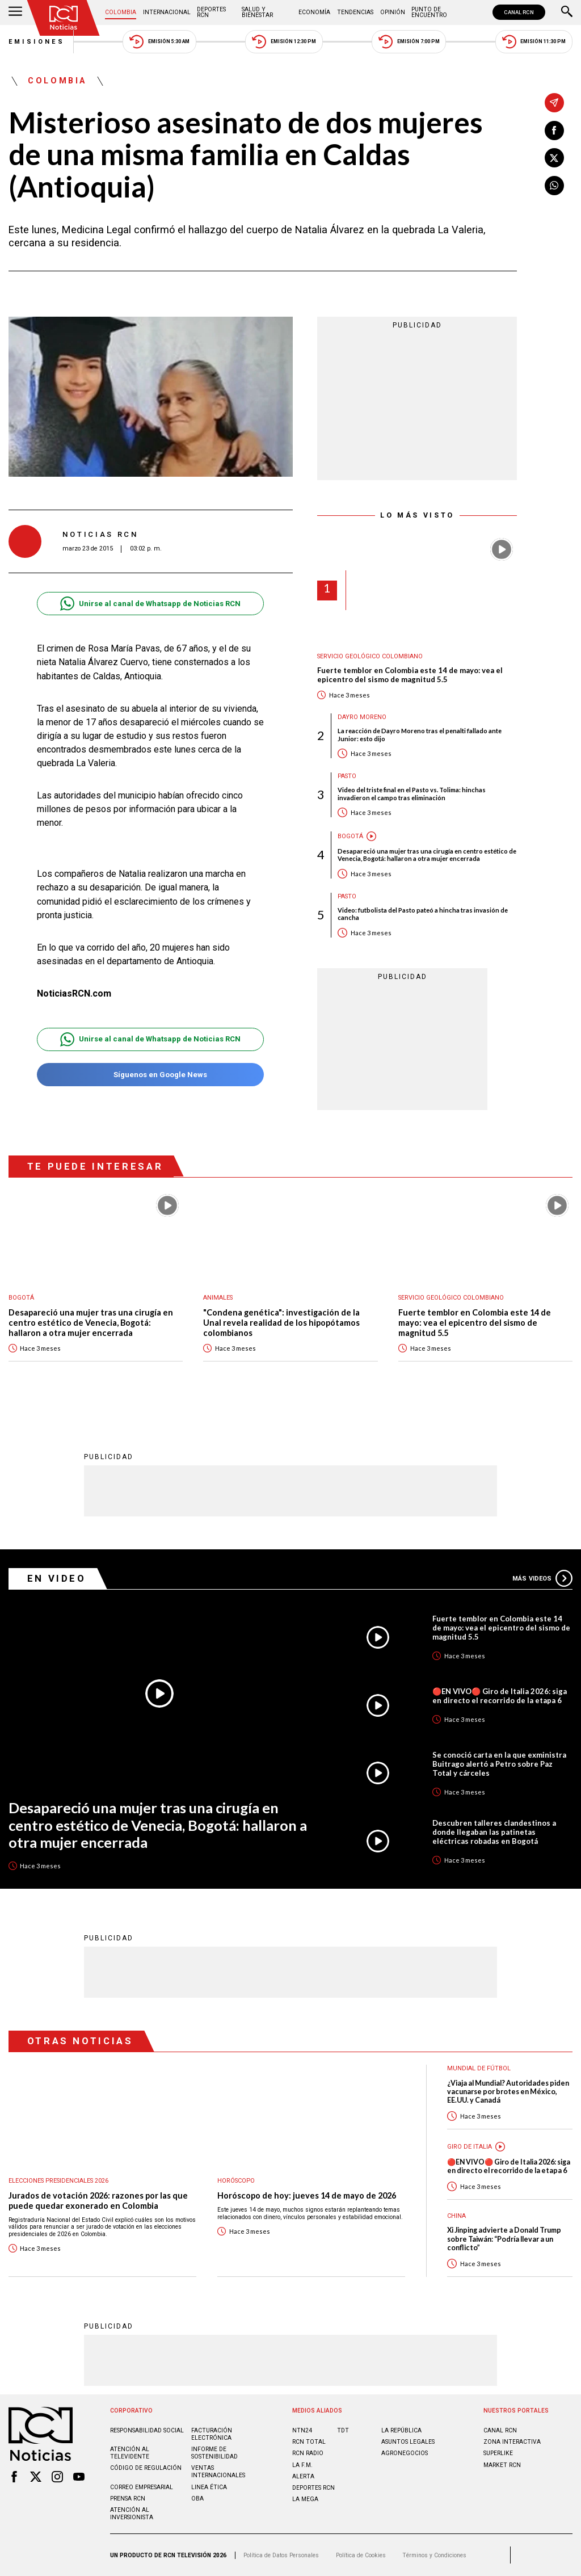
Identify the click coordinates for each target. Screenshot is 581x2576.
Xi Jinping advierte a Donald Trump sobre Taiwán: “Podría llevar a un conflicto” (504, 2239)
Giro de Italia (469, 2146)
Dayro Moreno (362, 717)
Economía (314, 12)
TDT (343, 2430)
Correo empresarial (141, 2487)
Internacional (167, 12)
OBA (197, 2498)
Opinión (392, 12)
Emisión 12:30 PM (283, 42)
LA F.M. (302, 2465)
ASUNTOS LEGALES (408, 2441)
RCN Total (309, 2441)
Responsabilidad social (147, 2430)
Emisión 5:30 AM (159, 42)
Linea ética (209, 2487)
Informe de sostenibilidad (214, 2452)
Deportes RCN (211, 12)
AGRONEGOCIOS (404, 2453)
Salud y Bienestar (257, 12)
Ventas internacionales (218, 2471)
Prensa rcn (127, 2498)
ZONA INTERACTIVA (512, 2441)
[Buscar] (566, 12)
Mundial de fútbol (479, 2068)
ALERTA (303, 2476)
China (456, 2216)
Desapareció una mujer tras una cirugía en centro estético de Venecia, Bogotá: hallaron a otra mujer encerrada (427, 854)
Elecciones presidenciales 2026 (58, 2180)
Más (542, 1578)
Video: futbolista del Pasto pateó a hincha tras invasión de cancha (423, 913)
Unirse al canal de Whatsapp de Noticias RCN (150, 603)
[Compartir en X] (554, 157)
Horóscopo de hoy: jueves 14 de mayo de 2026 (306, 2195)
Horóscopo (236, 2180)
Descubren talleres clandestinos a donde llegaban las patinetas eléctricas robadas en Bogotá (494, 1832)
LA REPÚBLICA (401, 2430)
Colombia (120, 12)
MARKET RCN (502, 2465)
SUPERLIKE (498, 2453)
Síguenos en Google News (150, 1074)
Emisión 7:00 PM (408, 42)
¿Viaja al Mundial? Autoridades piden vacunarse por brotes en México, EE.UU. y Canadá (508, 2092)
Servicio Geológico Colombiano (370, 656)
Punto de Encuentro (429, 12)
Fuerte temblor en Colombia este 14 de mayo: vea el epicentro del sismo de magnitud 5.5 (410, 675)
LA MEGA (305, 2499)
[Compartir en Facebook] (554, 130)
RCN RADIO (307, 2453)
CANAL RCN (519, 12)
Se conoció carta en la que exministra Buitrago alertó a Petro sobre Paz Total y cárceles (499, 1763)
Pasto (347, 776)
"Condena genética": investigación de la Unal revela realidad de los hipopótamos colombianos (281, 1322)
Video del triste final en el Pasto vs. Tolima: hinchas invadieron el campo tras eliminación (412, 793)
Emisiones (37, 41)
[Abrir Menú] (15, 12)
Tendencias (355, 12)
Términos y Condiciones (434, 2555)
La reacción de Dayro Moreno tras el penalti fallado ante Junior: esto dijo (420, 734)
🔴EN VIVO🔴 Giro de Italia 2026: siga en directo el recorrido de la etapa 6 (499, 1696)
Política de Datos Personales (281, 2555)
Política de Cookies (361, 2555)
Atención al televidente (129, 2452)
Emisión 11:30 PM (534, 42)
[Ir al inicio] (63, 18)
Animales (218, 1297)
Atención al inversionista (131, 2513)
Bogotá (350, 836)
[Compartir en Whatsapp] (554, 185)
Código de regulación (146, 2468)
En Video (56, 1578)
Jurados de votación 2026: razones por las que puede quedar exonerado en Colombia (98, 2201)
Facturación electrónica (211, 2434)
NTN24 (302, 2430)
